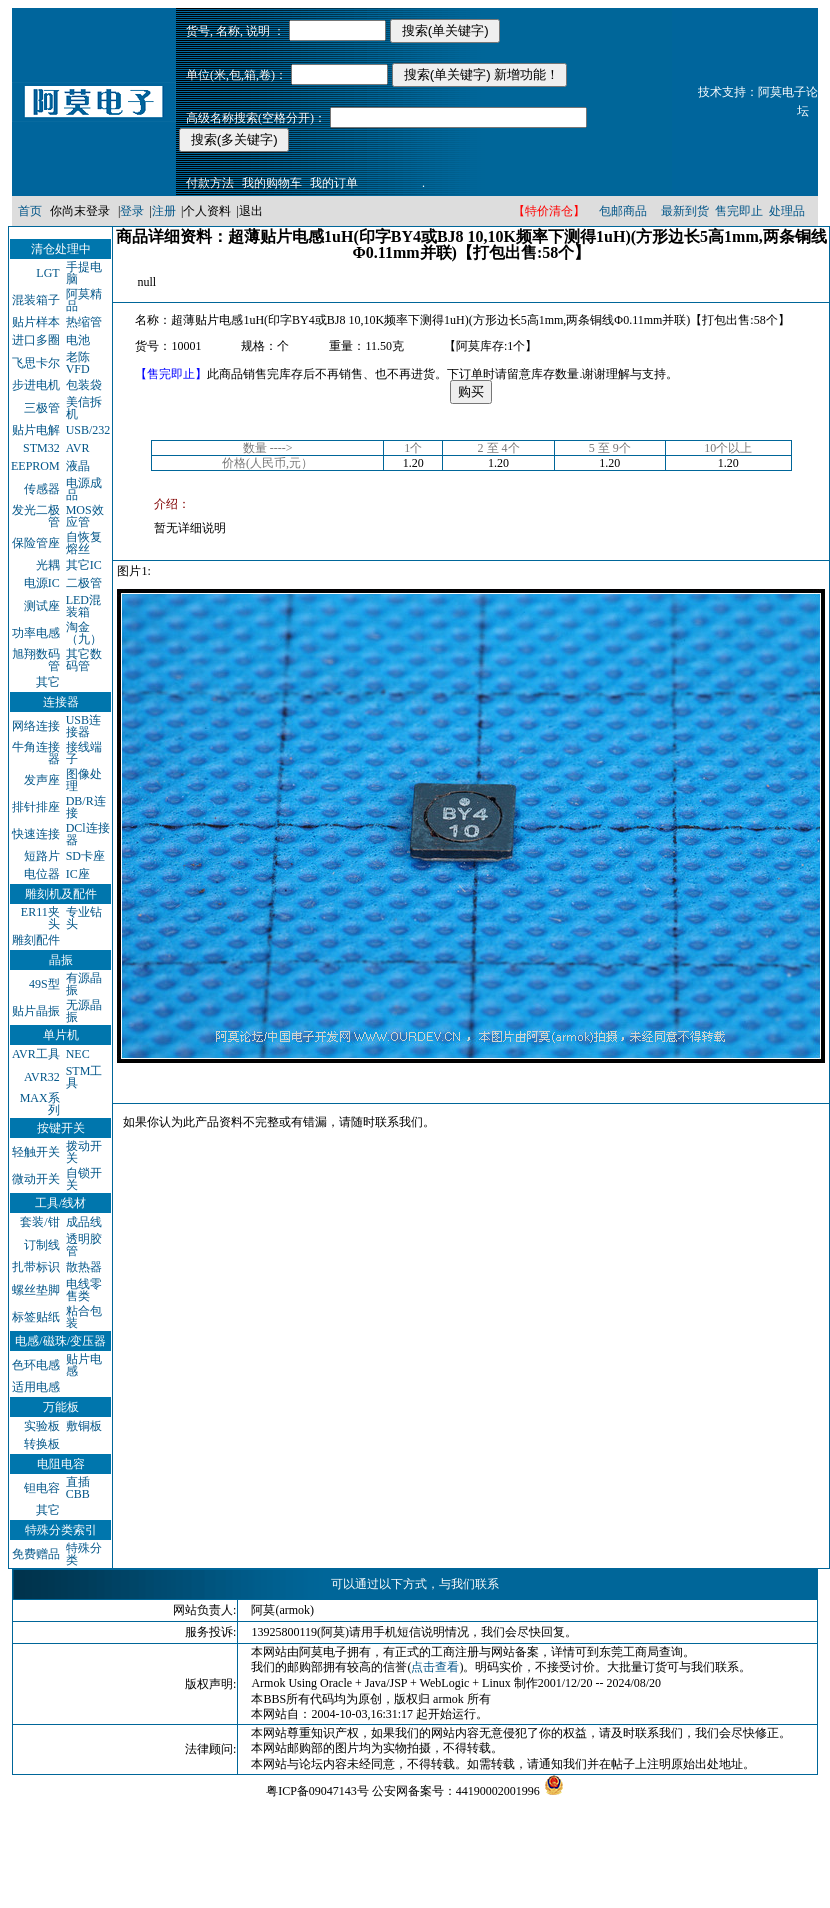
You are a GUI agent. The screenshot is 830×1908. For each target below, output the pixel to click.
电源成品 (84, 489)
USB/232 (88, 430)
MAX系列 (40, 1104)
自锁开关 (84, 1179)
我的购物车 (272, 183)
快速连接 (36, 834)
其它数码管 (84, 660)
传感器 (42, 489)
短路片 (42, 856)
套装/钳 (39, 1222)
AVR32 (42, 1077)
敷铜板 (84, 1426)
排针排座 (36, 807)
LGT (47, 273)
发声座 (42, 780)
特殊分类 (84, 1554)
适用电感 (36, 1387)
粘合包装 (84, 1317)
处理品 (787, 211)
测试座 (42, 606)
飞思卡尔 (36, 363)
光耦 (48, 565)
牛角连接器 (36, 753)
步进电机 (36, 385)
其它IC (84, 565)
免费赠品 (36, 1554)
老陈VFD (78, 363)
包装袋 (84, 385)
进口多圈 (36, 340)
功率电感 (36, 633)
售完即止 (739, 211)
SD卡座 (85, 856)
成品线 (84, 1222)
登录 (132, 211)
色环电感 (36, 1365)
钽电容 (42, 1488)
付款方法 (210, 183)
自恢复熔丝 (84, 543)
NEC (78, 1054)
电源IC (42, 583)
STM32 (41, 448)
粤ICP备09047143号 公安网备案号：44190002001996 (403, 1791)
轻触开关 (36, 1152)
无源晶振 (84, 1011)
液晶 (78, 466)
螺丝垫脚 (36, 1290)
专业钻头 (84, 918)
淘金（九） (84, 633)
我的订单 (334, 183)
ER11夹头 (40, 918)
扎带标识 (36, 1267)
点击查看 (435, 1667)
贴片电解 (36, 430)
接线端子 (84, 753)
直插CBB (78, 1488)
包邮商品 (623, 211)
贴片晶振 (36, 1011)
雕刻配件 (36, 940)
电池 (78, 340)
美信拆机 (84, 408)
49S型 (44, 984)
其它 (48, 682)
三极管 (42, 408)
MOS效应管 (85, 516)
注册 (164, 211)
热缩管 (84, 322)
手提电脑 (84, 273)
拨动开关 (84, 1152)
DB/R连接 (86, 807)
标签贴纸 (36, 1317)
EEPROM (35, 466)
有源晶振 (84, 984)
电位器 (42, 874)
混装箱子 (36, 300)
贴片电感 (84, 1365)
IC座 (78, 874)
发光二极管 (36, 516)
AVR (78, 448)
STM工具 (84, 1077)
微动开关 (36, 1179)
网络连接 (36, 726)
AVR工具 (36, 1054)
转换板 (42, 1444)
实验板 (42, 1426)
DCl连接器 (88, 834)
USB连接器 (83, 726)
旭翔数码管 (36, 660)
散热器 (84, 1267)
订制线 (42, 1245)
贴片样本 (36, 322)
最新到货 (685, 211)
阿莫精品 (84, 300)
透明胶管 (84, 1245)
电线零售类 (84, 1290)
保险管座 (36, 543)
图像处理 (84, 780)
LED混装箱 (83, 606)
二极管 (84, 583)
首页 (30, 211)
